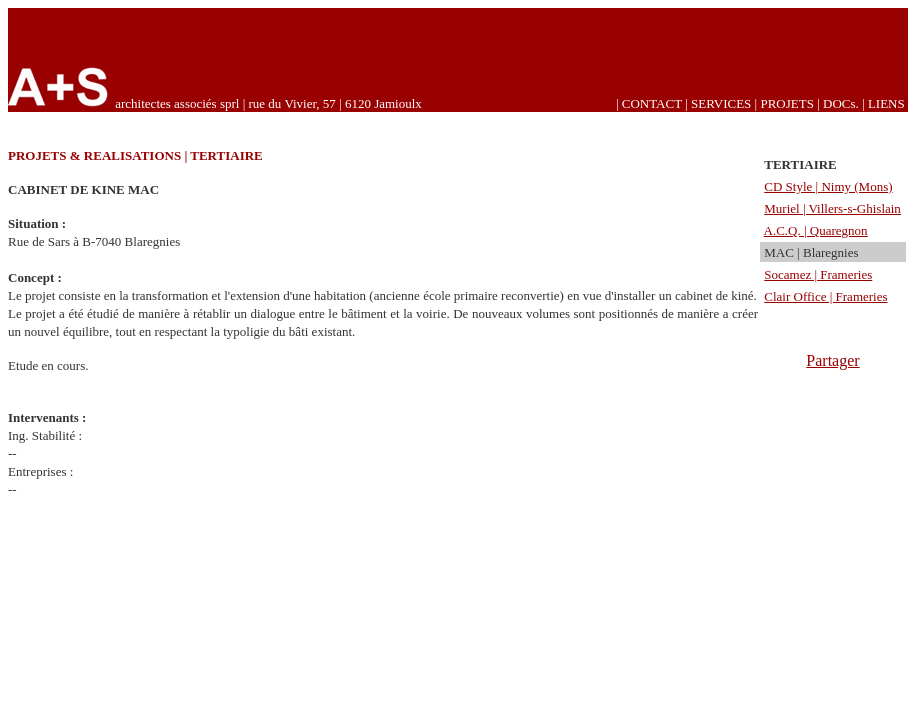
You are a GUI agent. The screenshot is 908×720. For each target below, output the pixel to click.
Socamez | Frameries (818, 274)
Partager (832, 360)
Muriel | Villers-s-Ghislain (832, 208)
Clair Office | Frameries (825, 296)
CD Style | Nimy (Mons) (828, 186)
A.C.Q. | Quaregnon (816, 230)
